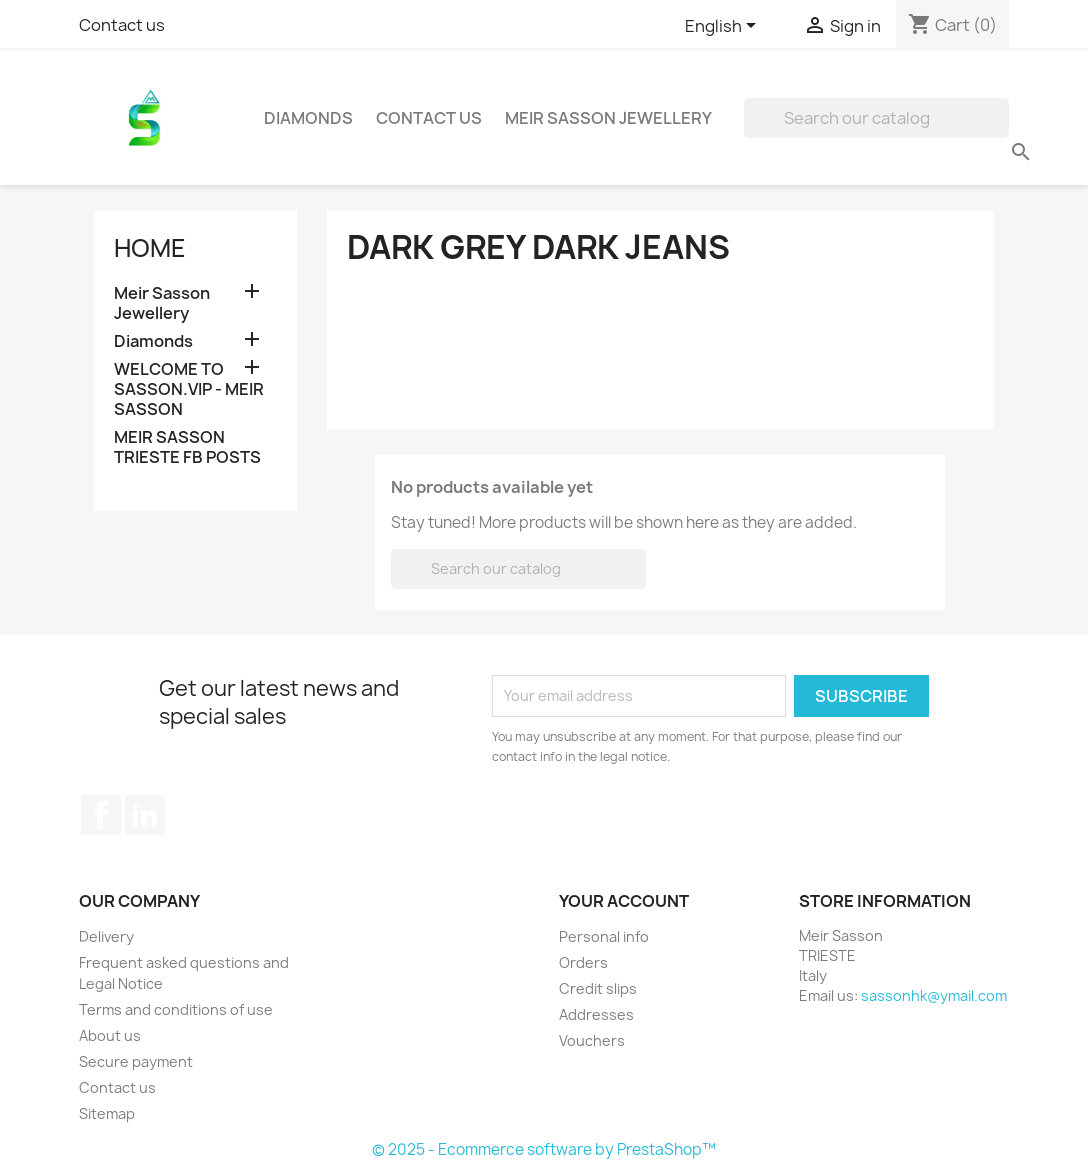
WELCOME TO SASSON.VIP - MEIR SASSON (189, 389)
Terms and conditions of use (176, 1009)
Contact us (122, 25)
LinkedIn (145, 815)
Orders (583, 962)
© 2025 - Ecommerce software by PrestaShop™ (544, 1149)
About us (110, 1035)
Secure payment (136, 1061)
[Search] (876, 118)
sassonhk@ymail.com (934, 995)
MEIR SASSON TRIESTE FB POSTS (187, 447)
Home (150, 248)
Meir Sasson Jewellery (608, 118)
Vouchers (592, 1040)
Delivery (106, 936)
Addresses (596, 1014)
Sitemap (107, 1113)
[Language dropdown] (724, 27)
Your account (624, 901)
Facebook (101, 815)
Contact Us (429, 118)
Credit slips (598, 988)
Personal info (604, 936)
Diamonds (308, 118)
